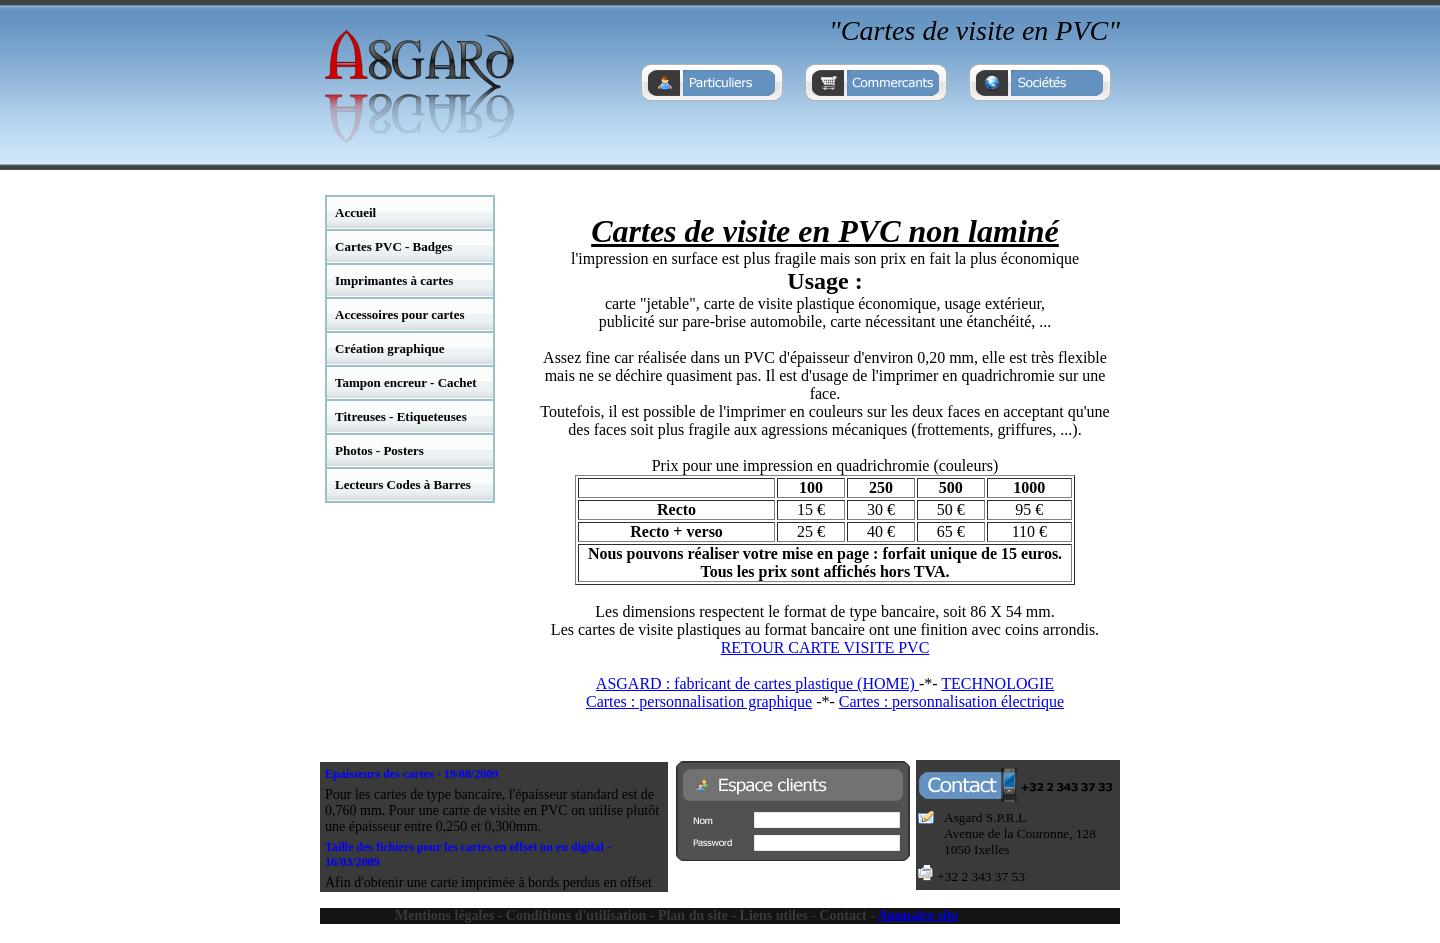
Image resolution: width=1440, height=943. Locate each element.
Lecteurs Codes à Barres (403, 484)
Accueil (355, 212)
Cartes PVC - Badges (393, 246)
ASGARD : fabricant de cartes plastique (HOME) (757, 683)
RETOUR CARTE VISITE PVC (825, 647)
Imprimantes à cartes (394, 280)
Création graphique (389, 348)
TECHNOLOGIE (997, 683)
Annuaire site (918, 915)
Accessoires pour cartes (400, 314)
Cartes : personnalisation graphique (699, 701)
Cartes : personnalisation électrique (951, 701)
